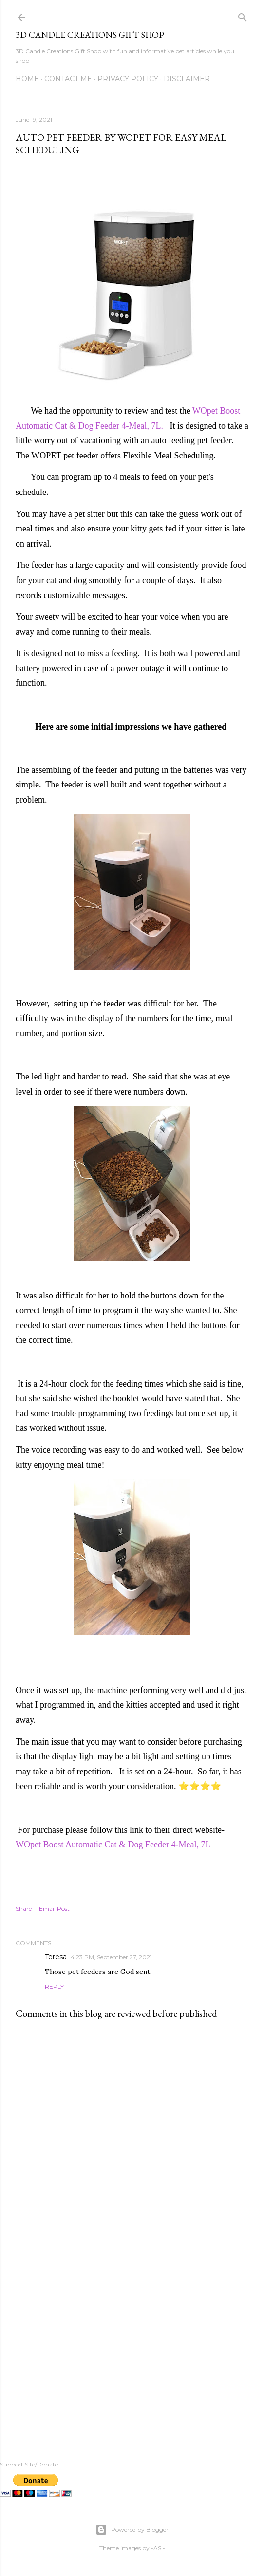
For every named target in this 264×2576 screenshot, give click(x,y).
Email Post (54, 1908)
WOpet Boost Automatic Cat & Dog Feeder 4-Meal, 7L (113, 1844)
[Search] (242, 15)
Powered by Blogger (132, 2530)
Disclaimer (187, 78)
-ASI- (158, 2548)
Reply (54, 1986)
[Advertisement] (132, 2344)
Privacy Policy (127, 78)
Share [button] (24, 1908)
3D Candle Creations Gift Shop (90, 34)
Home (27, 78)
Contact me (68, 78)
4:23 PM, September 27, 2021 (111, 1957)
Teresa (56, 1957)
